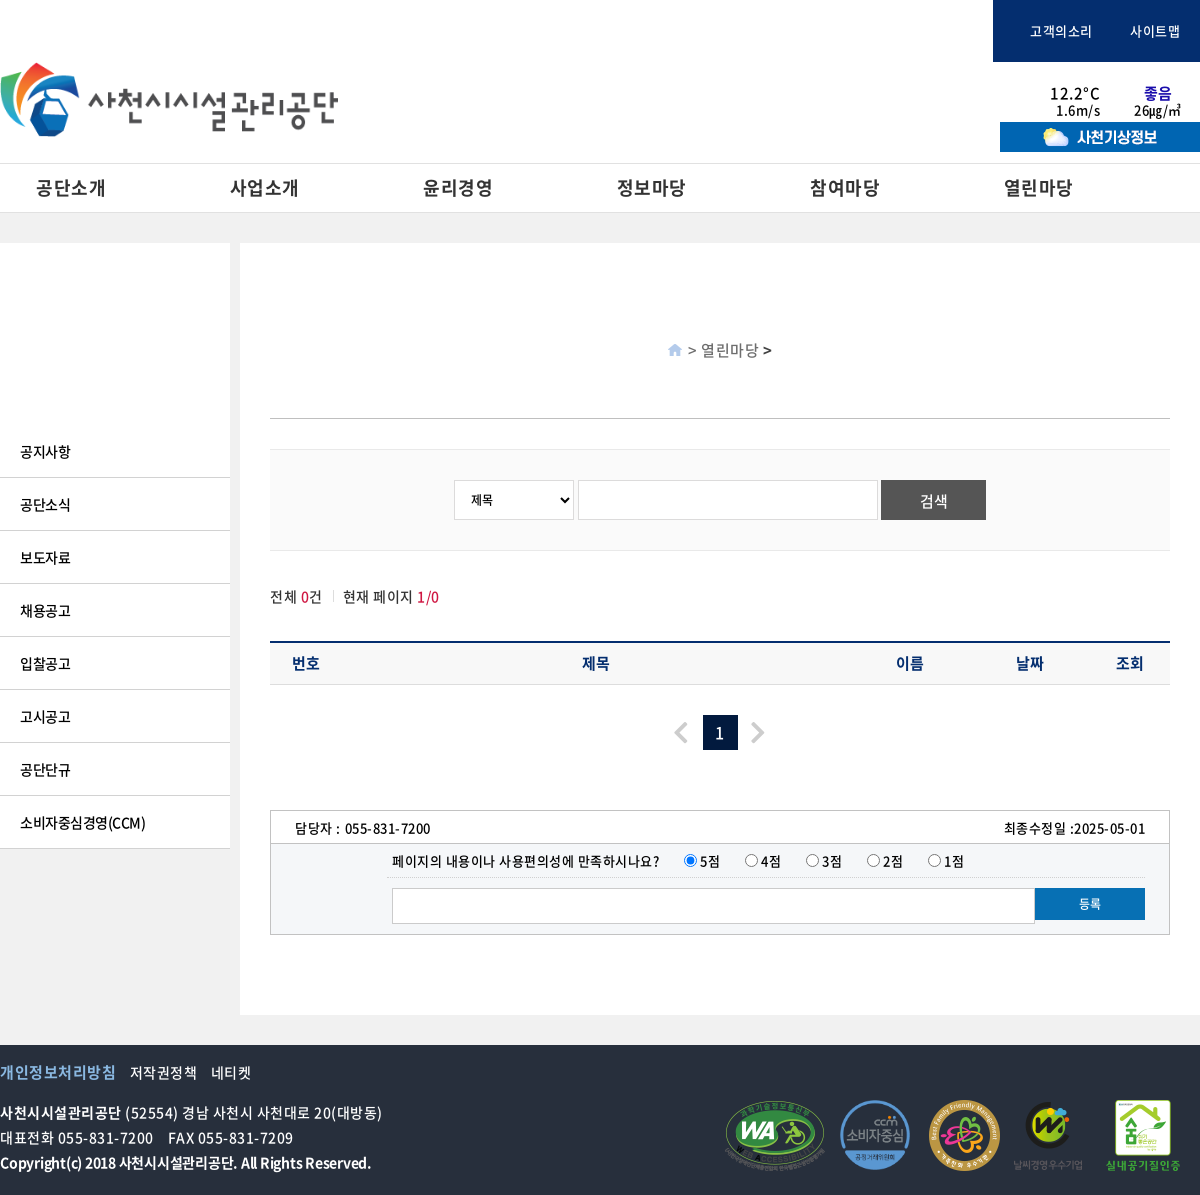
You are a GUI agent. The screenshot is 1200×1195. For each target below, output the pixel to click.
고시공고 (45, 716)
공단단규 (45, 769)
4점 (771, 860)
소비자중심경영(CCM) (82, 822)
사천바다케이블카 (782, 31)
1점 (954, 860)
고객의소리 (1053, 30)
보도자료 (45, 557)
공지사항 (45, 451)
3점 (832, 860)
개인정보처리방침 (58, 1072)
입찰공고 (45, 663)
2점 (893, 860)
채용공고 (45, 610)
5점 (710, 860)
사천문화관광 (637, 31)
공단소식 (45, 504)
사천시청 (519, 31)
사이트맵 (1147, 30)
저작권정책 (164, 1072)
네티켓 (231, 1072)
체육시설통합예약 (914, 31)
